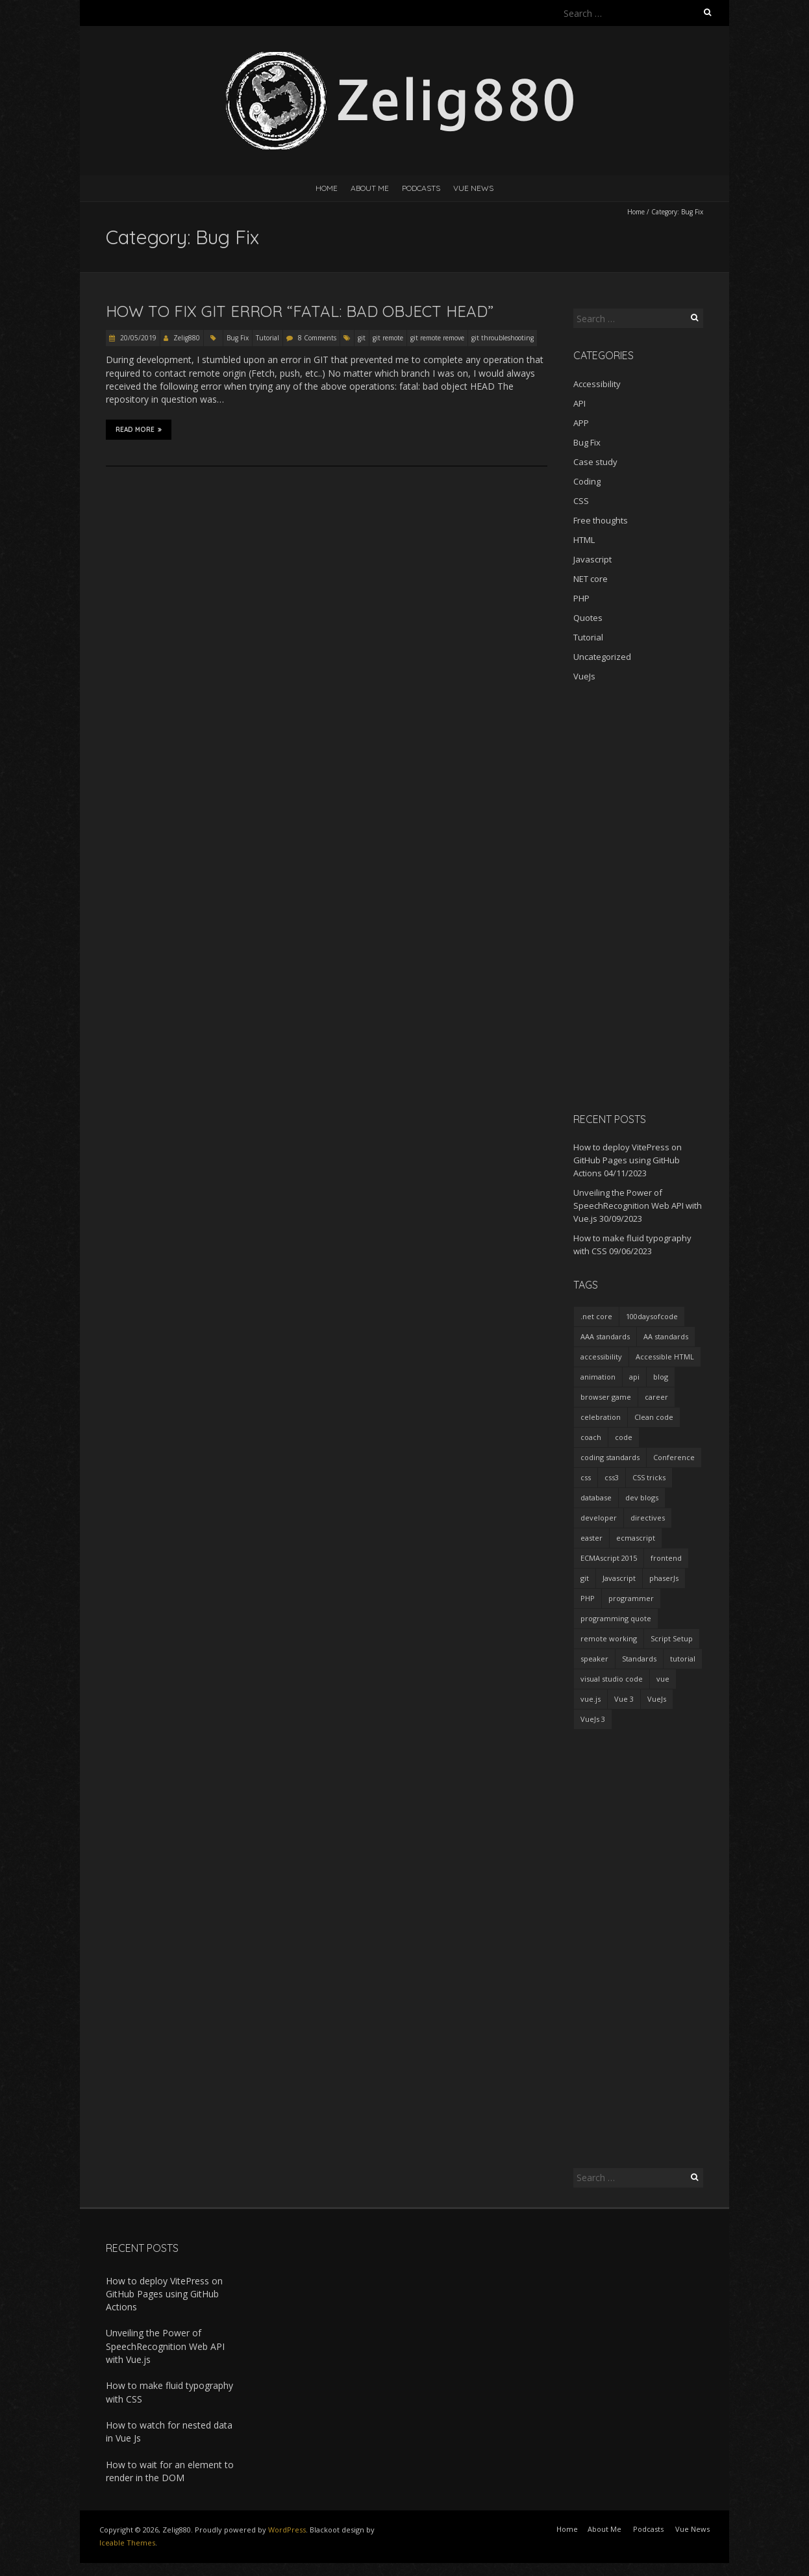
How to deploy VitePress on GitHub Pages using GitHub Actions (627, 1160)
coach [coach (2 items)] (590, 1437)
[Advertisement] (638, 897)
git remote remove (437, 337)
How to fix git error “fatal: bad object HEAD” (299, 311)
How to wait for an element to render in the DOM (170, 2471)
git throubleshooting (502, 337)
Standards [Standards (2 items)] (639, 1658)
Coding (587, 481)
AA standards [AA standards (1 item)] (665, 1336)
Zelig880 (186, 337)
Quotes (588, 618)
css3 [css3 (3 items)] (611, 1477)
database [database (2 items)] (596, 1497)
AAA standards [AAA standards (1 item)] (605, 1336)
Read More (139, 429)
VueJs (584, 676)
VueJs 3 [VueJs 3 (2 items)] (592, 1719)
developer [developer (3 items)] (598, 1517)
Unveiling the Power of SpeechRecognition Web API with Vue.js (637, 1205)
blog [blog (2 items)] (660, 1377)
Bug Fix (238, 337)
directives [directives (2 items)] (647, 1517)
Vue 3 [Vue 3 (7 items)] (624, 1699)
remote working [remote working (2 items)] (608, 1638)
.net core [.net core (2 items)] (596, 1316)
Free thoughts (600, 520)
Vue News (473, 188)
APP (581, 423)
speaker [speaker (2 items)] (594, 1658)
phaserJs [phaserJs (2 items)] (663, 1578)
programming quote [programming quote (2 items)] (615, 1618)
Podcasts (421, 188)
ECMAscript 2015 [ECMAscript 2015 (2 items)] (608, 1558)
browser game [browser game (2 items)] (605, 1397)
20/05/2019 (137, 337)
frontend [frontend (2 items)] (666, 1558)
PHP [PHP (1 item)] (587, 1598)
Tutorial (267, 337)
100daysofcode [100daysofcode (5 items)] (652, 1316)
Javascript (592, 559)
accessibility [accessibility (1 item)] (601, 1356)
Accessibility (597, 384)
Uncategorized (602, 657)
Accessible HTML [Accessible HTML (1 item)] (665, 1356)
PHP (581, 598)
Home (327, 188)
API (579, 403)
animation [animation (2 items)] (598, 1377)
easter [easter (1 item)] (591, 1538)
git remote (388, 337)
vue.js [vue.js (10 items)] (590, 1699)
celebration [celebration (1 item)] (600, 1417)
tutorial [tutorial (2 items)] (682, 1658)
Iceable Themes (127, 2542)
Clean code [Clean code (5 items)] (653, 1417)
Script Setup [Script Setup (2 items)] (672, 1638)
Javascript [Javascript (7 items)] (619, 1578)
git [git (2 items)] (584, 1578)
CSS (581, 501)
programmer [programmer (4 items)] (631, 1598)
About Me (370, 188)
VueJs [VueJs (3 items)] (656, 1699)
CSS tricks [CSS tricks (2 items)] (649, 1477)
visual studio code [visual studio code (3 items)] (611, 1679)
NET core (590, 579)
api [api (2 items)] (634, 1377)
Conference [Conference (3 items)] (674, 1457)
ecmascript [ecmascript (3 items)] (635, 1538)
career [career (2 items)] (656, 1397)
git (362, 337)
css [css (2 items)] (585, 1477)
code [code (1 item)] (623, 1437)
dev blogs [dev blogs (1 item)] (641, 1497)
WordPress (287, 2529)
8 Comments (317, 337)
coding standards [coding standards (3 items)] (610, 1457)
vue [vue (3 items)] (662, 1679)
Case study (595, 462)
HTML (584, 540)
